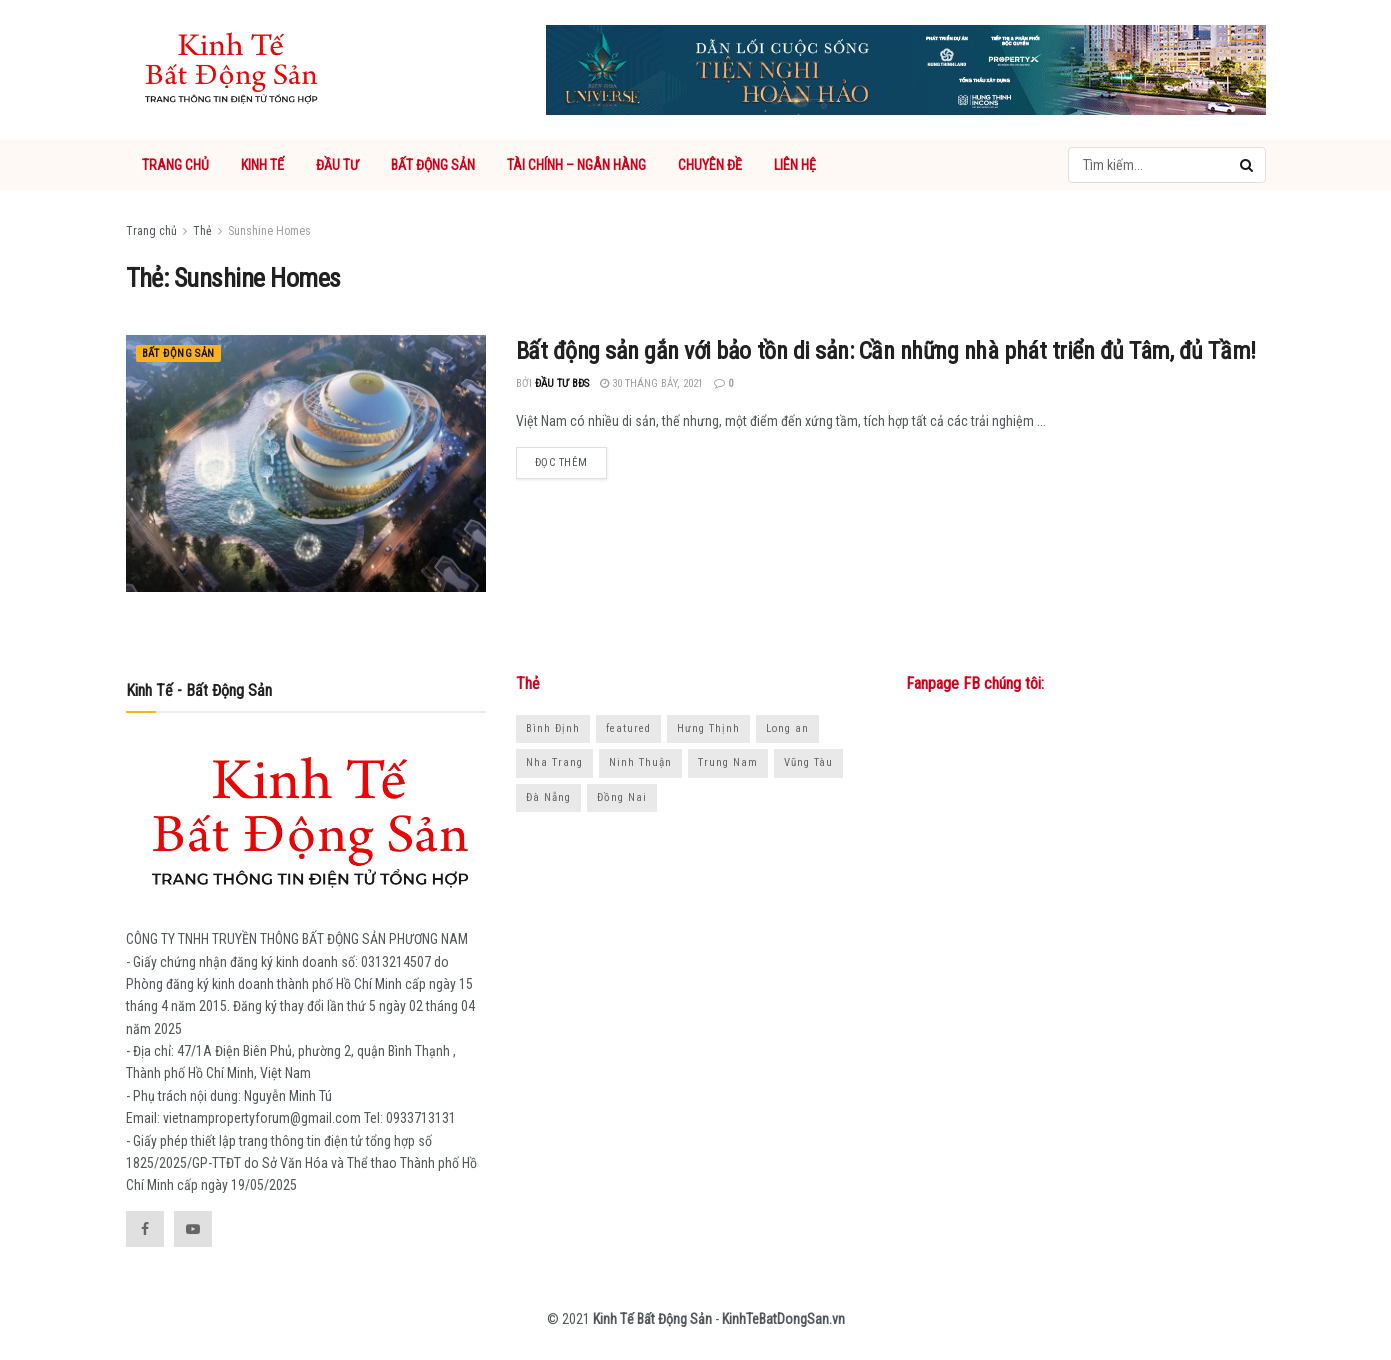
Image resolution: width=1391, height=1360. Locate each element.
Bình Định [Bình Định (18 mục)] (553, 728)
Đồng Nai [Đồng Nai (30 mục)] (622, 797)
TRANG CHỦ (175, 165)
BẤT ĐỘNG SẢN (433, 165)
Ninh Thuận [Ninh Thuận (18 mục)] (640, 762)
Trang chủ (151, 231)
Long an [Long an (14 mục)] (787, 728)
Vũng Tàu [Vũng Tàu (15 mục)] (808, 762)
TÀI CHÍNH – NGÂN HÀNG (576, 165)
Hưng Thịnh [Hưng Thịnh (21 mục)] (708, 728)
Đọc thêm (561, 462)
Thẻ (202, 231)
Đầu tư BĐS (562, 383)
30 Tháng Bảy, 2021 (651, 383)
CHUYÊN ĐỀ (710, 165)
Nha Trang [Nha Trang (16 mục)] (554, 762)
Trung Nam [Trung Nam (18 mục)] (728, 762)
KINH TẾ (262, 165)
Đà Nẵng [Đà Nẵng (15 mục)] (548, 797)
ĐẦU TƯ (337, 165)
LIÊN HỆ (795, 165)
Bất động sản (178, 353)
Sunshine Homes (269, 231)
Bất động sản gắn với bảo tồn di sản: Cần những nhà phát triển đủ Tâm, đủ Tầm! (886, 351)
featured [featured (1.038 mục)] (628, 728)
